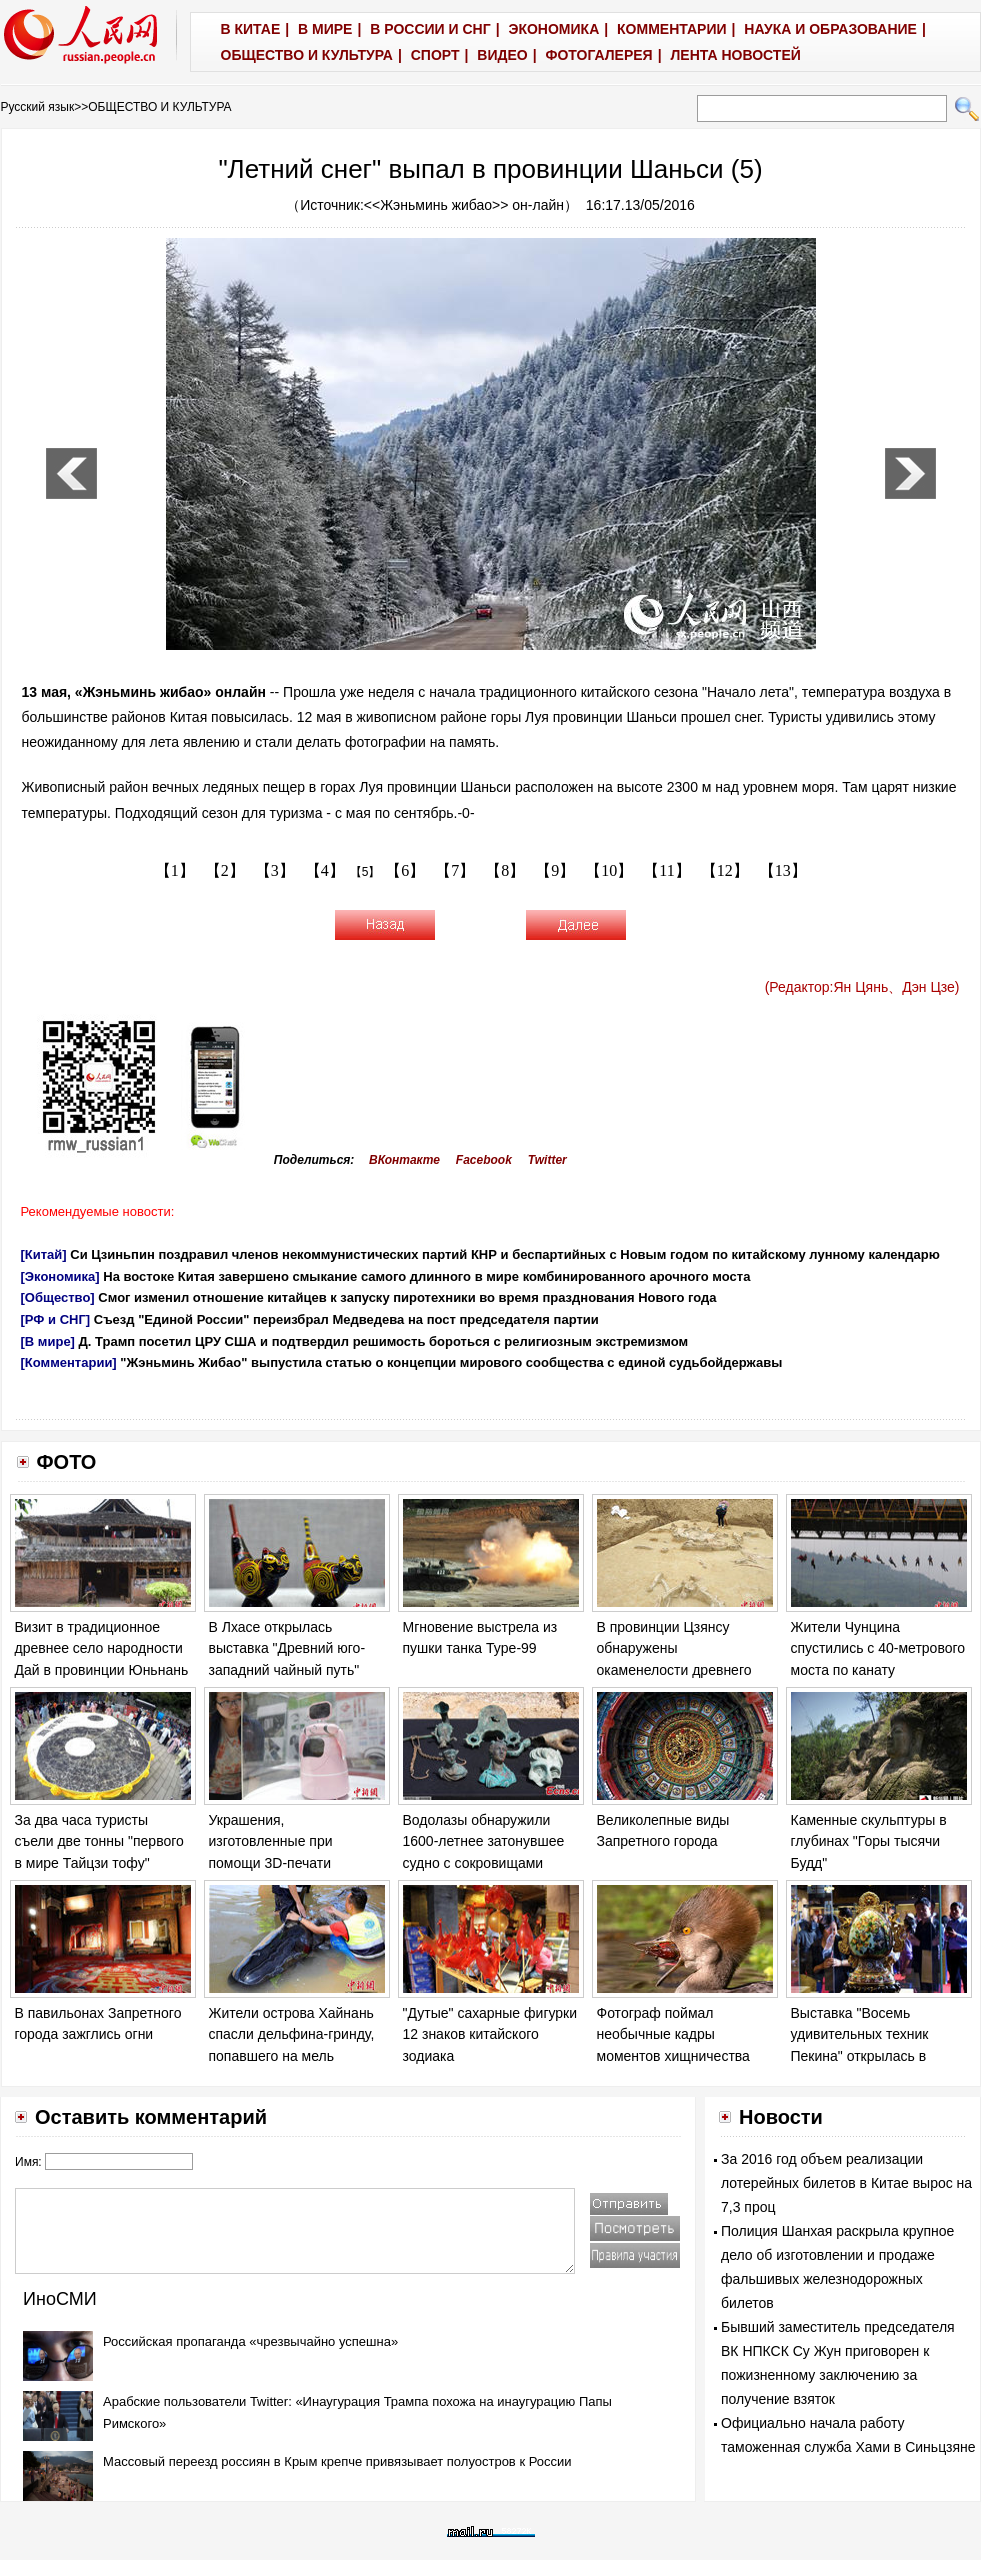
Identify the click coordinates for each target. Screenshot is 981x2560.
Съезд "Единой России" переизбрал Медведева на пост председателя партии (346, 1319)
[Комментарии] (69, 1362)
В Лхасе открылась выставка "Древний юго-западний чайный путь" (287, 1648)
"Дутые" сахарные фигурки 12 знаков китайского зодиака (490, 2034)
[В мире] (48, 1341)
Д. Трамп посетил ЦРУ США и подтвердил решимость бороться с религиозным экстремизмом (384, 1341)
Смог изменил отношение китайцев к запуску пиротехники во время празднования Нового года (407, 1297)
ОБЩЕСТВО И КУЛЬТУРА (159, 107)
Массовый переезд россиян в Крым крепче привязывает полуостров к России (337, 2461)
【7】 (455, 870)
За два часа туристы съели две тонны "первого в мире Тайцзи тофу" (99, 1841)
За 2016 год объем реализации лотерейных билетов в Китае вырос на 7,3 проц (846, 2183)
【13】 (783, 870)
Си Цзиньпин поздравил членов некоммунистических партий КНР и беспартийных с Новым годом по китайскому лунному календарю (505, 1254)
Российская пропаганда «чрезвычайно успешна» (250, 2341)
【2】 (225, 870)
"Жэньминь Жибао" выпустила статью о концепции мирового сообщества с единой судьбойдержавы (451, 1362)
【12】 (725, 870)
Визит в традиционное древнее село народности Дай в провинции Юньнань (102, 1648)
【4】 (325, 870)
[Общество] (58, 1297)
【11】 (666, 870)
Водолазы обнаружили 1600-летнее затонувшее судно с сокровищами (484, 1841)
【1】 (175, 870)
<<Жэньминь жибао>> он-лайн (464, 205)
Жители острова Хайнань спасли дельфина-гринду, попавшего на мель (292, 2034)
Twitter (547, 1160)
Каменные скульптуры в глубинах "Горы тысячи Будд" (869, 1841)
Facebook (484, 1160)
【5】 (365, 872)
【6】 (405, 870)
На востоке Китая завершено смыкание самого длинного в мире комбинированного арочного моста (426, 1276)
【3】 (275, 870)
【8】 (505, 870)
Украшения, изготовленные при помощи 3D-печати (271, 1841)
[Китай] (44, 1254)
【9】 (555, 870)
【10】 (609, 870)
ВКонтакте (404, 1160)
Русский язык (38, 107)
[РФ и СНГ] (56, 1319)
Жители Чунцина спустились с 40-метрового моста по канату (878, 1648)
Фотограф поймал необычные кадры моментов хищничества (673, 2034)
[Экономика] (60, 1276)
